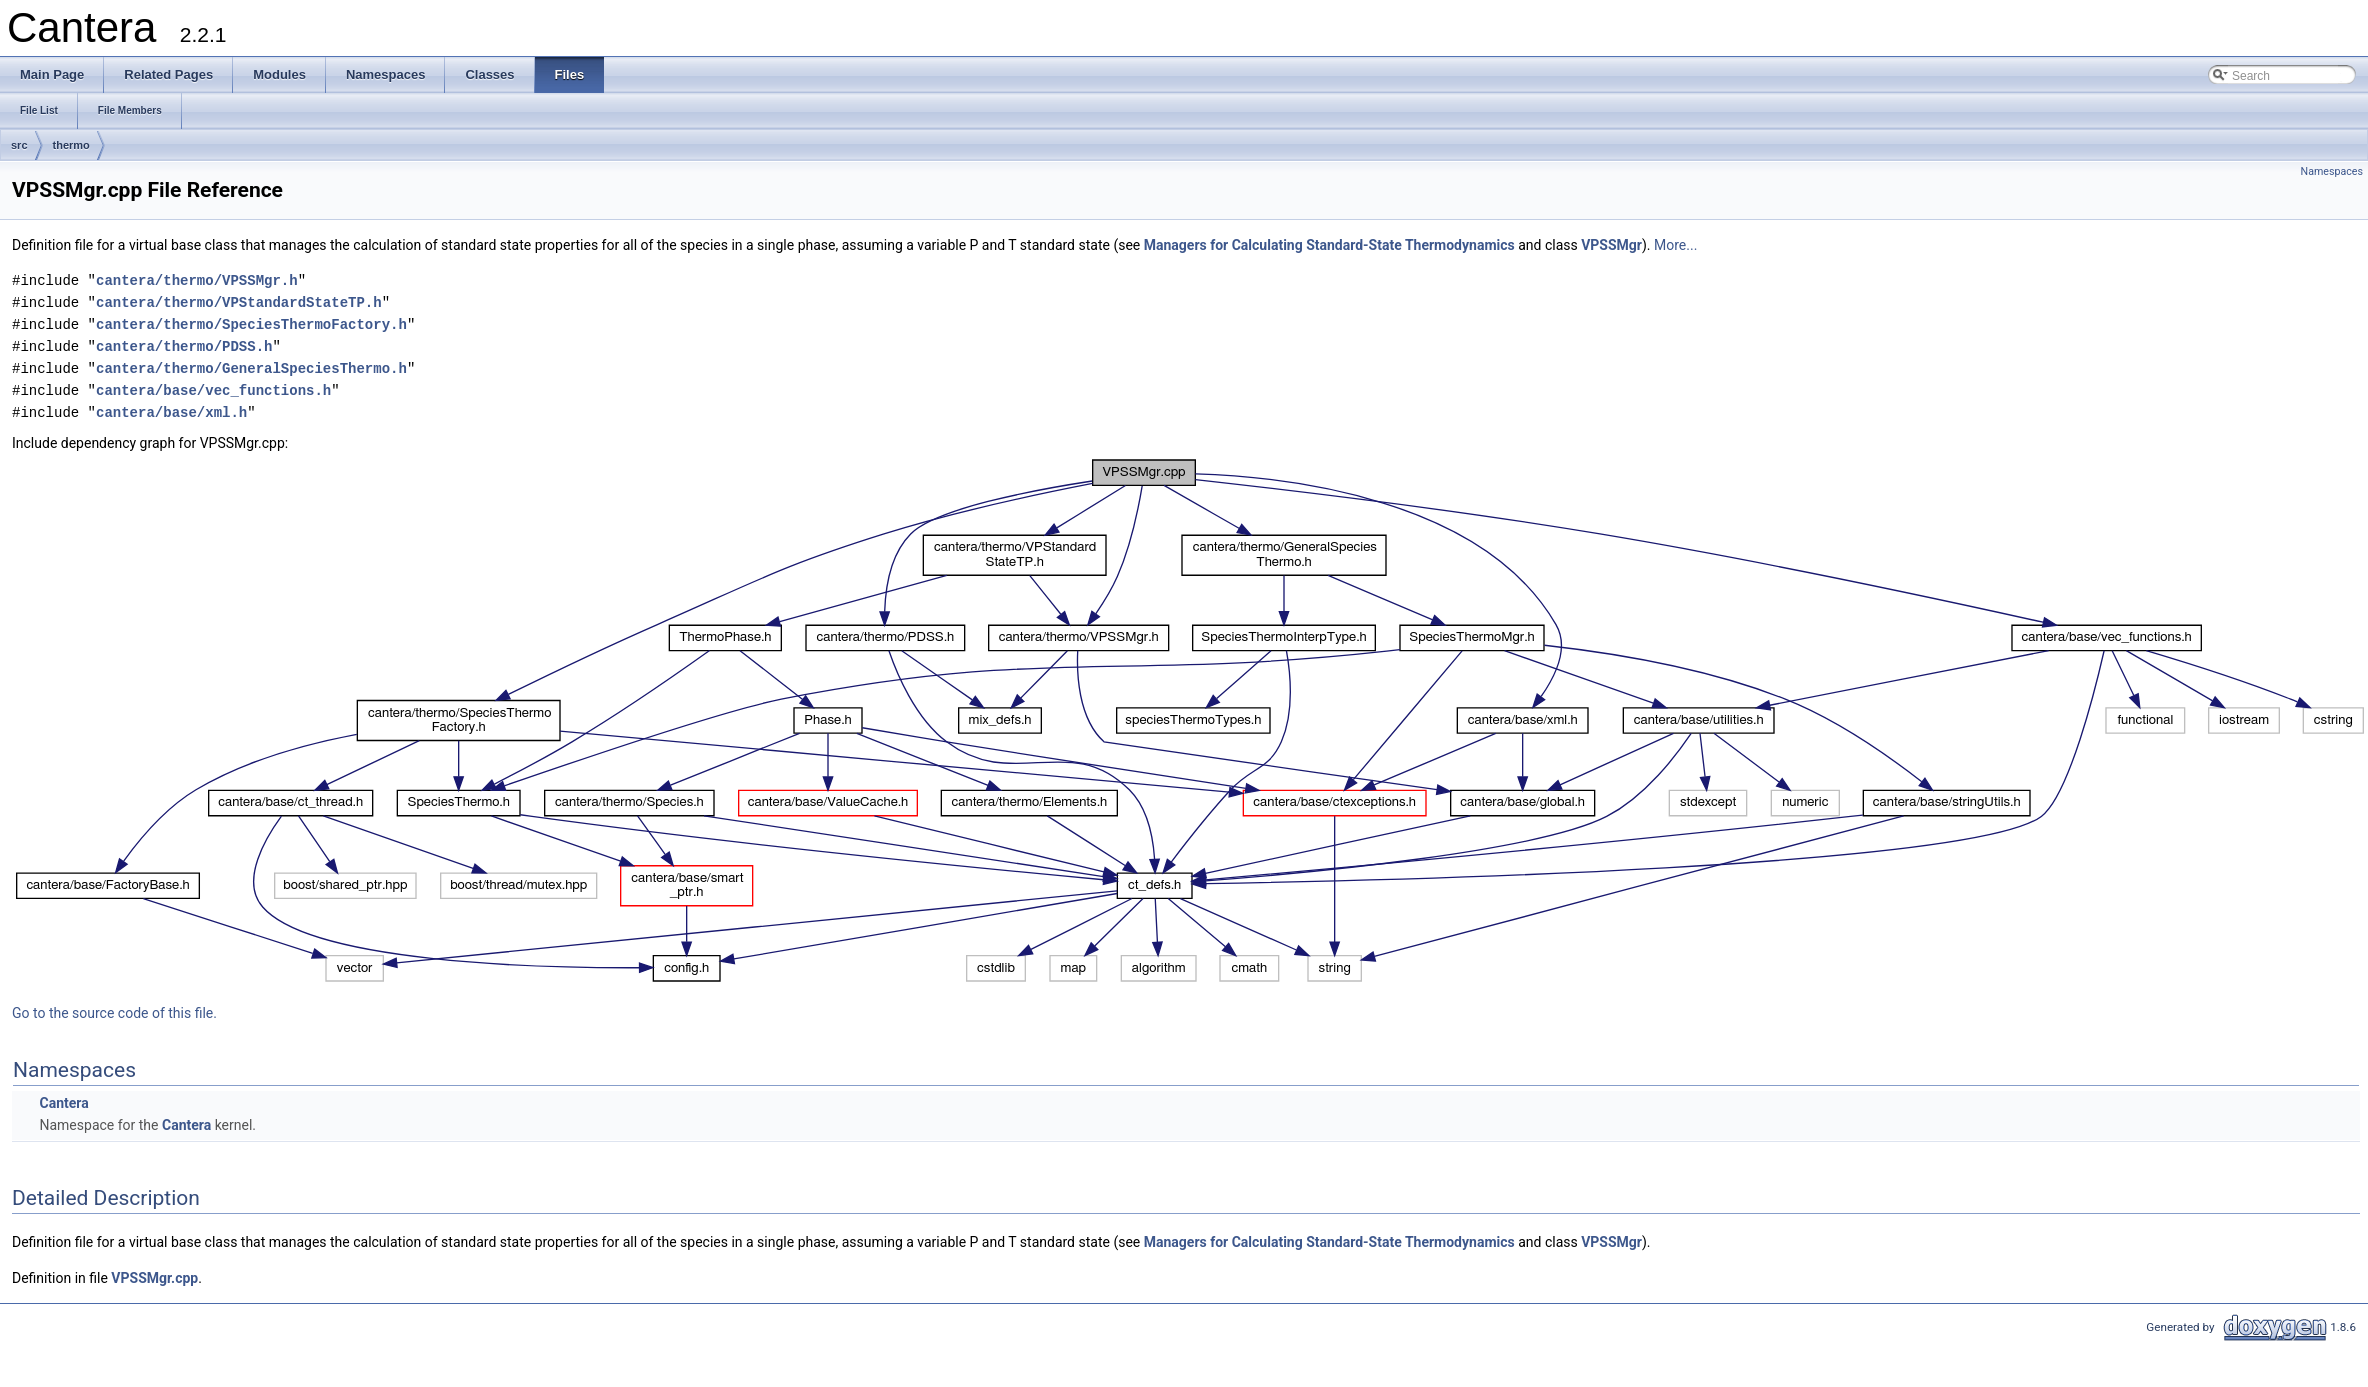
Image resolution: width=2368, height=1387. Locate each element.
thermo (71, 145)
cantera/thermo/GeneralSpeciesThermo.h (251, 368)
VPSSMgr (1611, 245)
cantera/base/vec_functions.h (213, 390)
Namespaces (2332, 171)
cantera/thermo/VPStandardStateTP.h (239, 302)
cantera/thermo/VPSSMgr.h (197, 280)
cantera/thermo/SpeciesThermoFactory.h (251, 324)
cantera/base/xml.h (171, 412)
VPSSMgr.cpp (154, 1278)
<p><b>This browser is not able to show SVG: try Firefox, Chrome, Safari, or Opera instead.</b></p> (1190, 721)
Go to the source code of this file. (114, 1013)
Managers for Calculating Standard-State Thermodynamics (1329, 245)
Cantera (63, 1103)
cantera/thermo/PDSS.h (184, 346)
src (19, 145)
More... (1675, 245)
